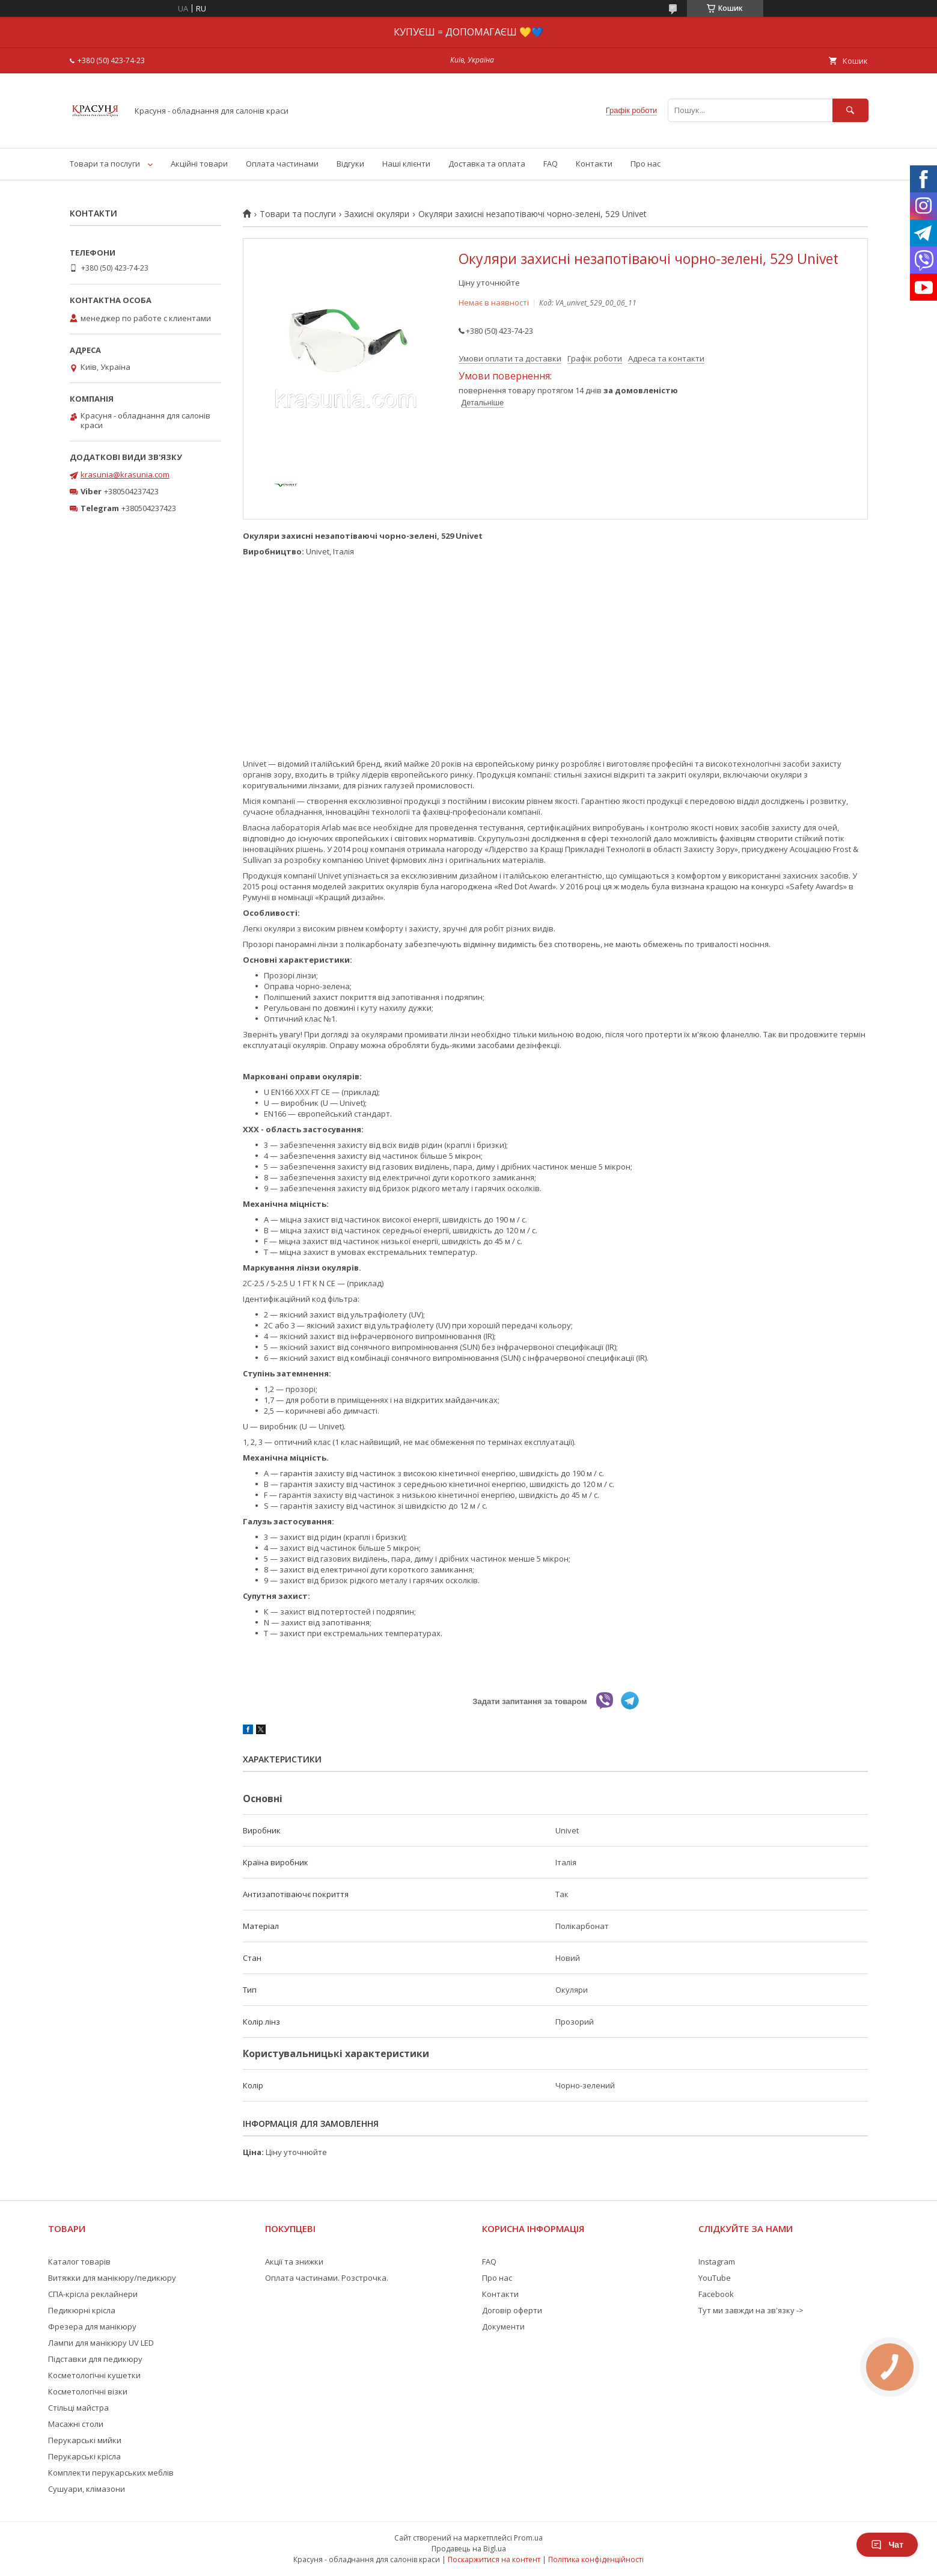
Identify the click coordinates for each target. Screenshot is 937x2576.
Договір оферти (512, 2310)
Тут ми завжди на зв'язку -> (751, 2310)
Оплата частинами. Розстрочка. (326, 2277)
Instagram (716, 2261)
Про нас (645, 163)
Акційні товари (199, 163)
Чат (887, 2544)
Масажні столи (75, 2423)
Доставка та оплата (486, 163)
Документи (503, 2326)
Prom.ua (528, 2538)
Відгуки (350, 163)
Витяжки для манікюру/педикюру (112, 2277)
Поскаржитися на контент (494, 2559)
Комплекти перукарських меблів (111, 2472)
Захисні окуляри (376, 214)
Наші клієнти (406, 163)
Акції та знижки (294, 2261)
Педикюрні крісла (81, 2310)
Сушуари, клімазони (86, 2488)
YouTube (714, 2277)
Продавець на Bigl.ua (469, 2549)
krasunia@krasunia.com (125, 474)
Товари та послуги (105, 163)
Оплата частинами (282, 163)
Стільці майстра (78, 2407)
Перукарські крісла (84, 2456)
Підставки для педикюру (95, 2359)
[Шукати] (850, 110)
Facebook (716, 2294)
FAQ (550, 163)
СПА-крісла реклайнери (93, 2294)
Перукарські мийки (84, 2440)
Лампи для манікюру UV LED (101, 2342)
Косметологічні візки (87, 2391)
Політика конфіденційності (596, 2559)
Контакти (594, 163)
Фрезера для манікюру (92, 2326)
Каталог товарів (79, 2261)
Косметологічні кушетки (94, 2375)
